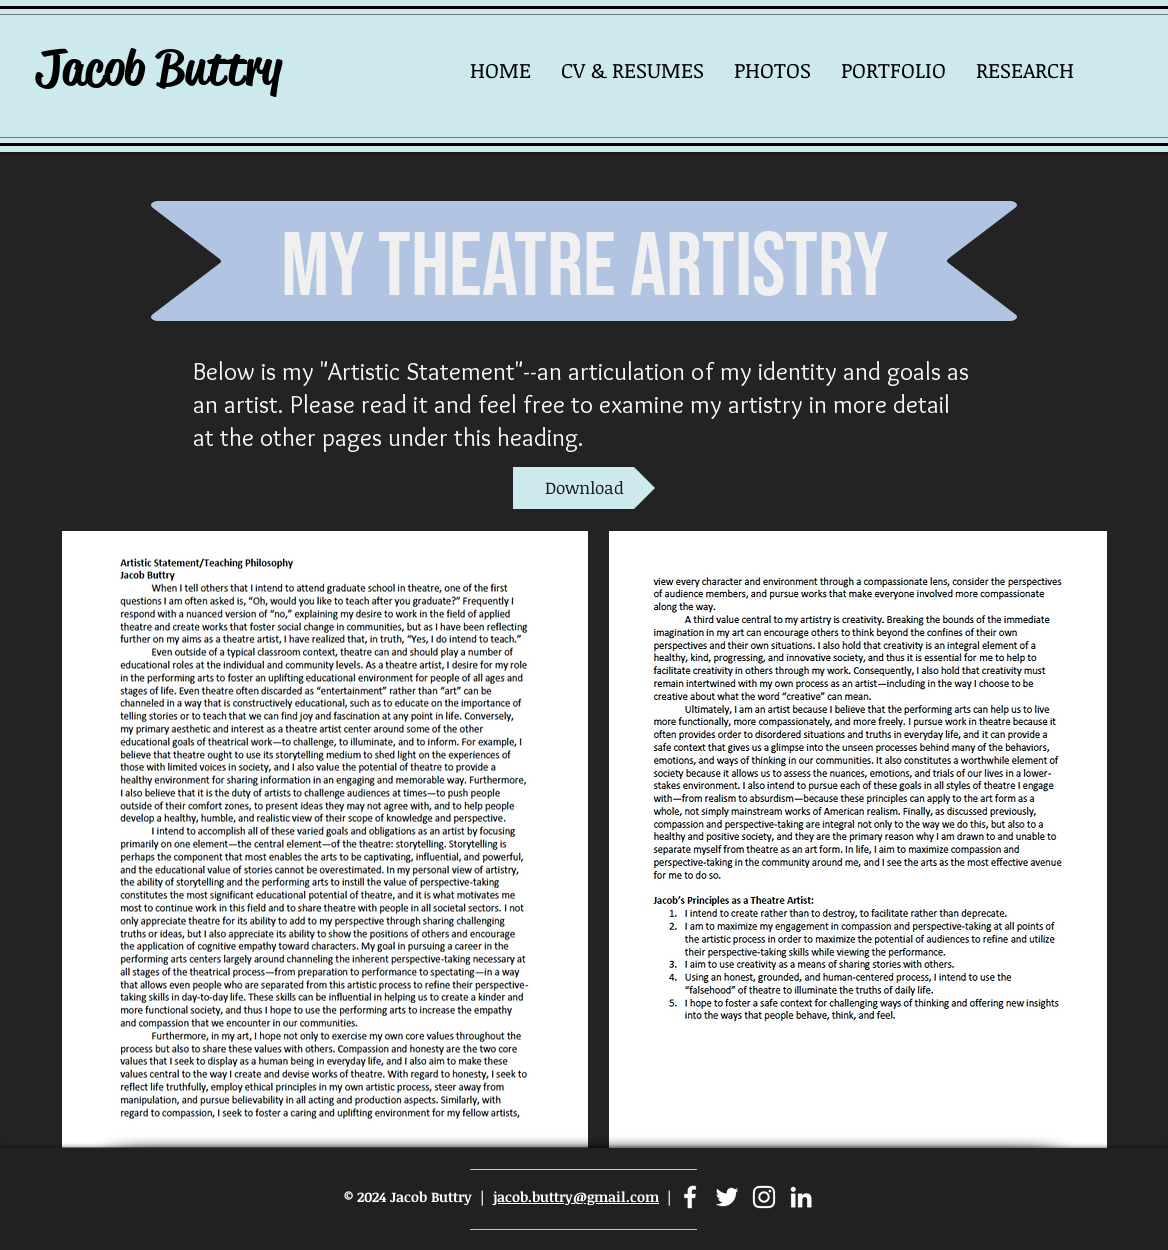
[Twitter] (727, 1197)
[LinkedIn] (801, 1197)
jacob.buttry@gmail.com (576, 1196)
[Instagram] (764, 1197)
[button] (772, 69)
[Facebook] (690, 1197)
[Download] (584, 488)
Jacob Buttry (158, 68)
